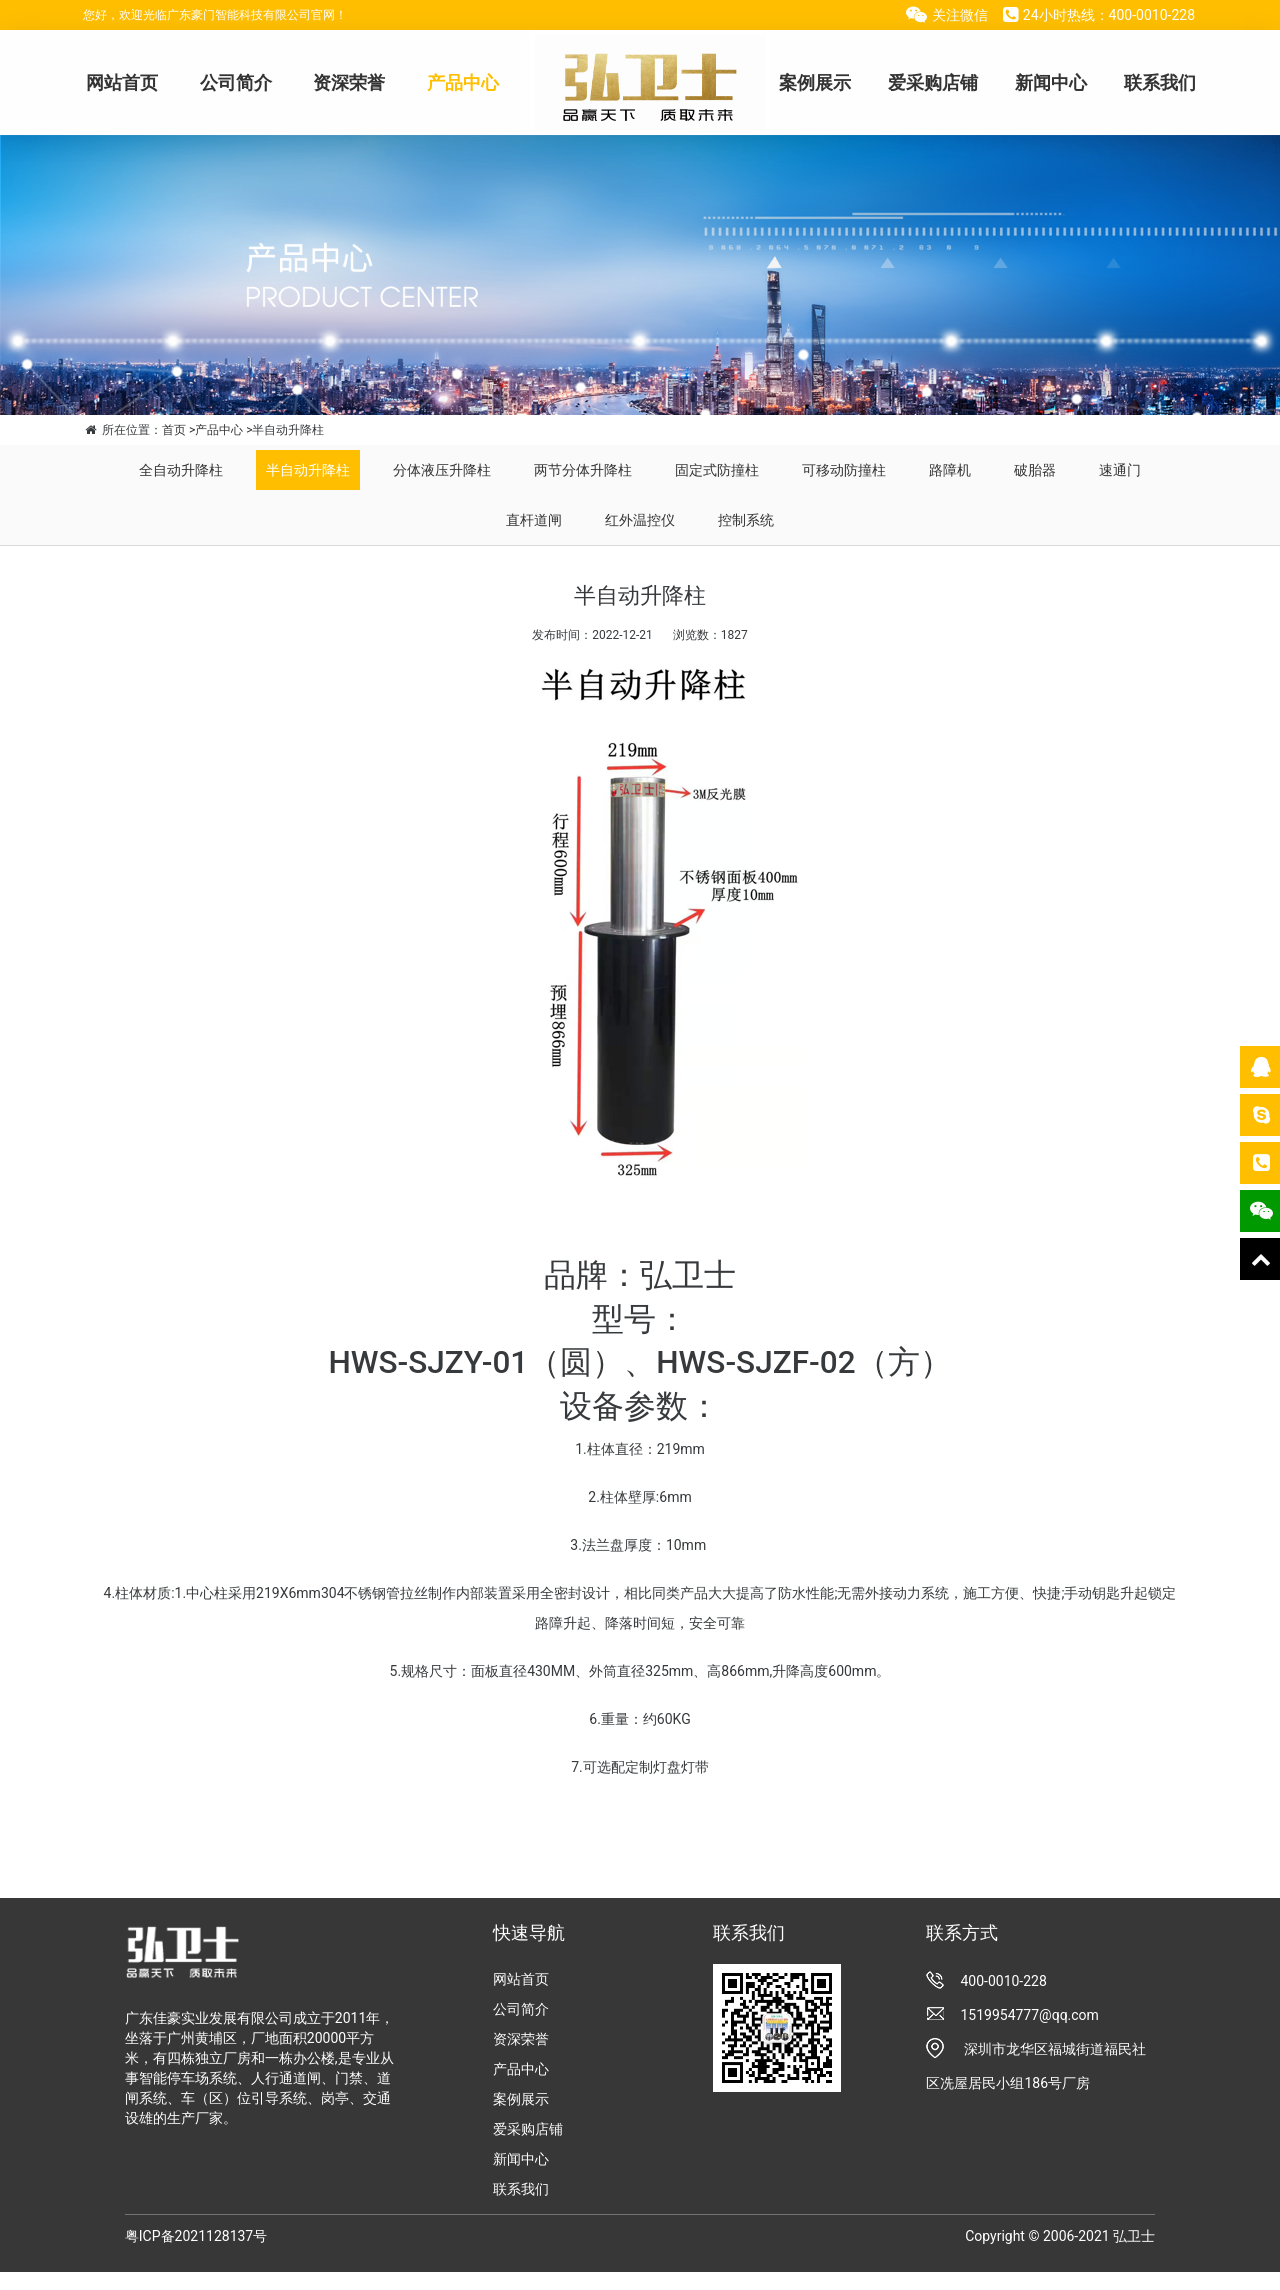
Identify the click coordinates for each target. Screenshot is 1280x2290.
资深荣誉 (349, 82)
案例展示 (815, 82)
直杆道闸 (534, 520)
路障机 (950, 470)
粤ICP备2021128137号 (196, 2236)
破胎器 (1035, 470)
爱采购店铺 (933, 82)
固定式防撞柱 (717, 470)
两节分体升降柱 (583, 470)
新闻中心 (1051, 82)
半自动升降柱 (308, 470)
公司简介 (236, 82)
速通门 (1120, 470)
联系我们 (1160, 82)
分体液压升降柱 (442, 470)
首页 (174, 430)
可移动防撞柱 (844, 470)
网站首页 (122, 82)
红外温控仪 (640, 520)
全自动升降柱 (181, 470)
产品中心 (463, 82)
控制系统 (746, 520)
